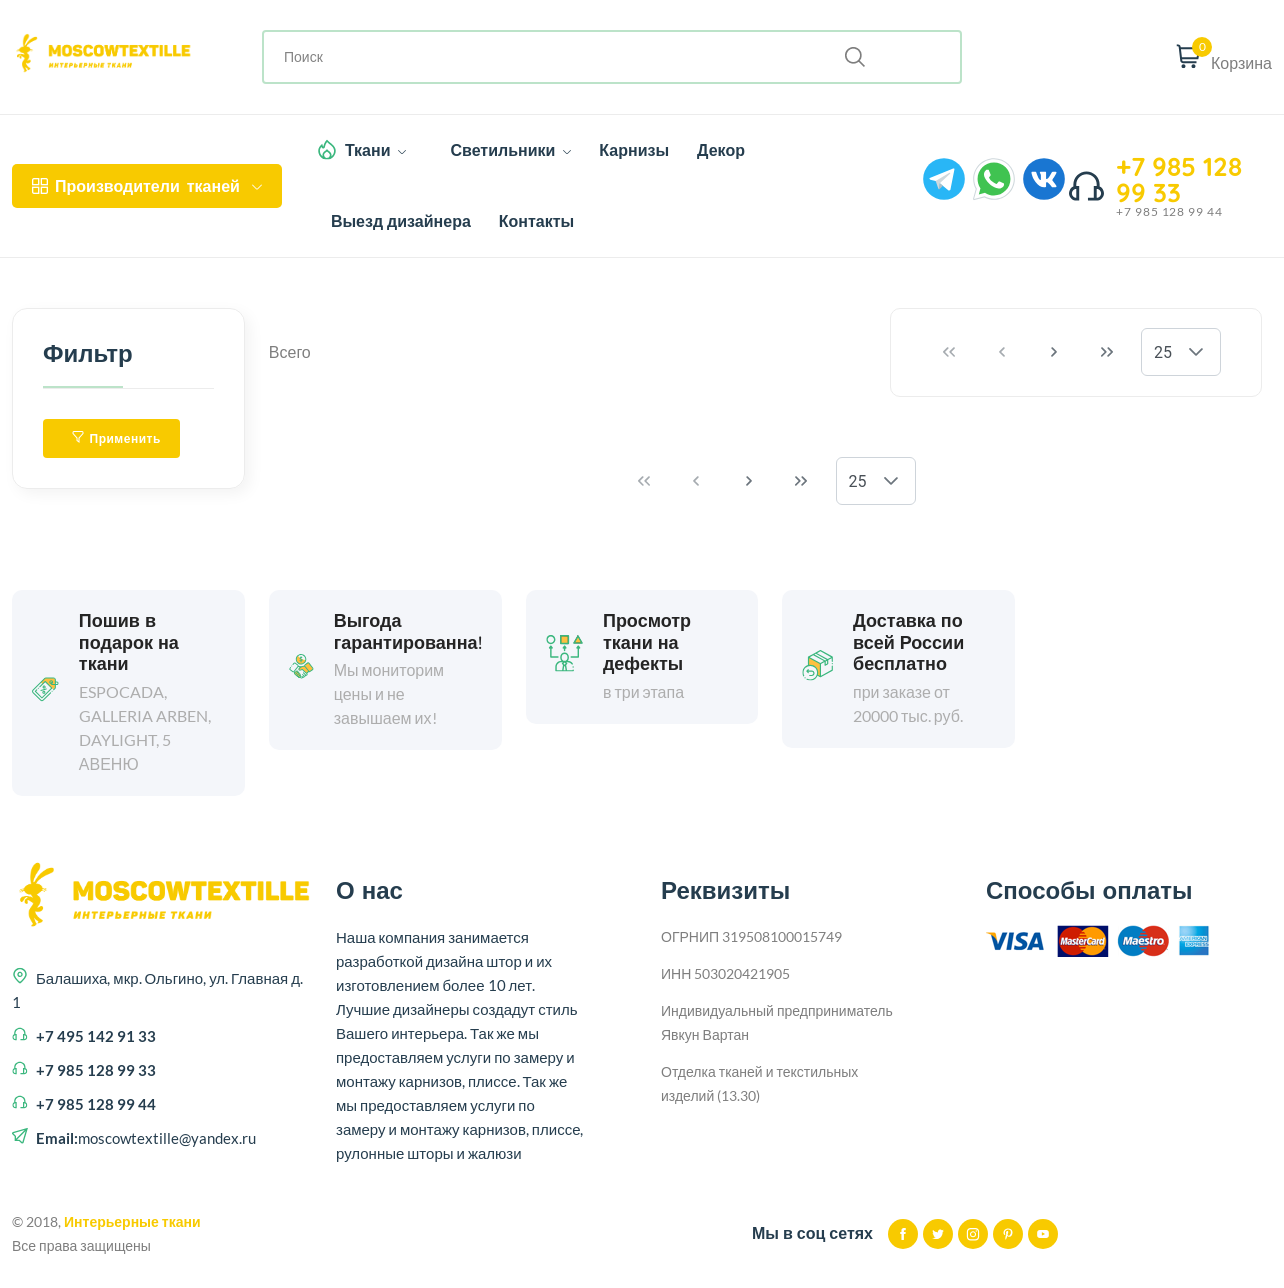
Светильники (510, 150)
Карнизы (634, 150)
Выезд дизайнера (401, 221)
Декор (721, 150)
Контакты (536, 221)
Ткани (376, 150)
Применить (116, 438)
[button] (1196, 352)
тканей (147, 186)
